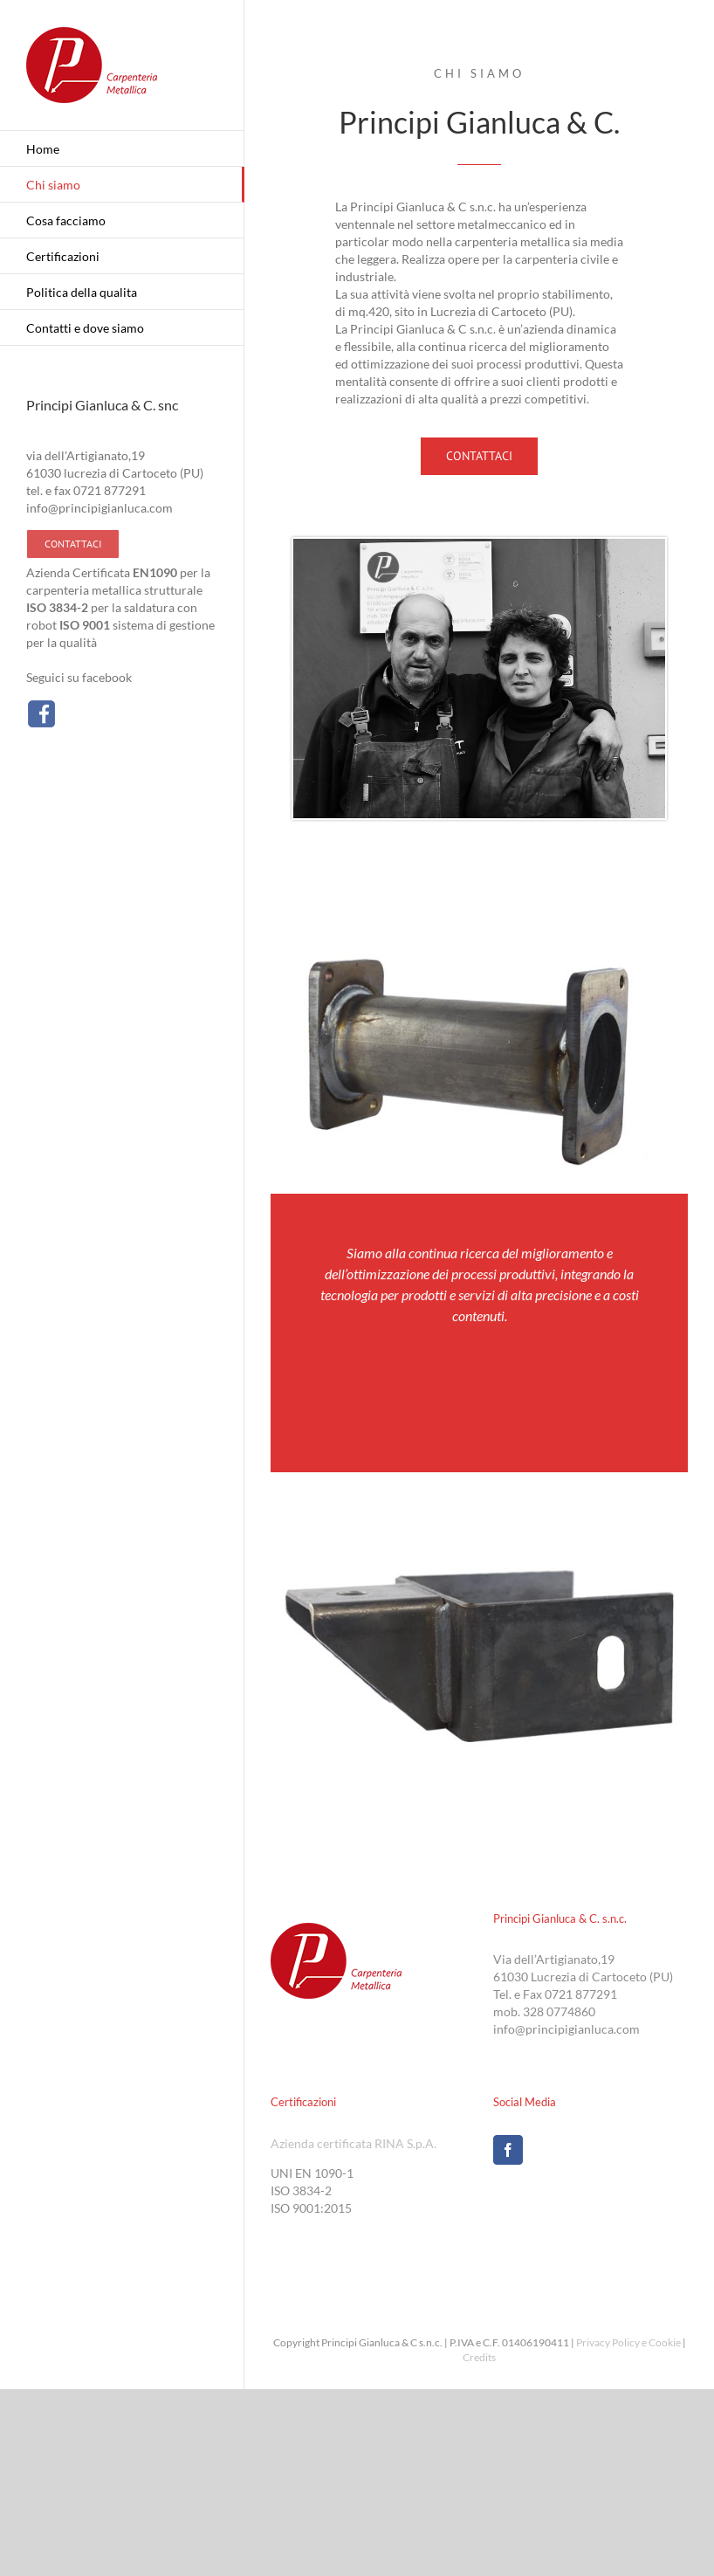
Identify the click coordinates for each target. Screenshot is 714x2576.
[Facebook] (508, 2150)
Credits (479, 2357)
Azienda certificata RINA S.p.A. (353, 2143)
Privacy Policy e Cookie (628, 2342)
